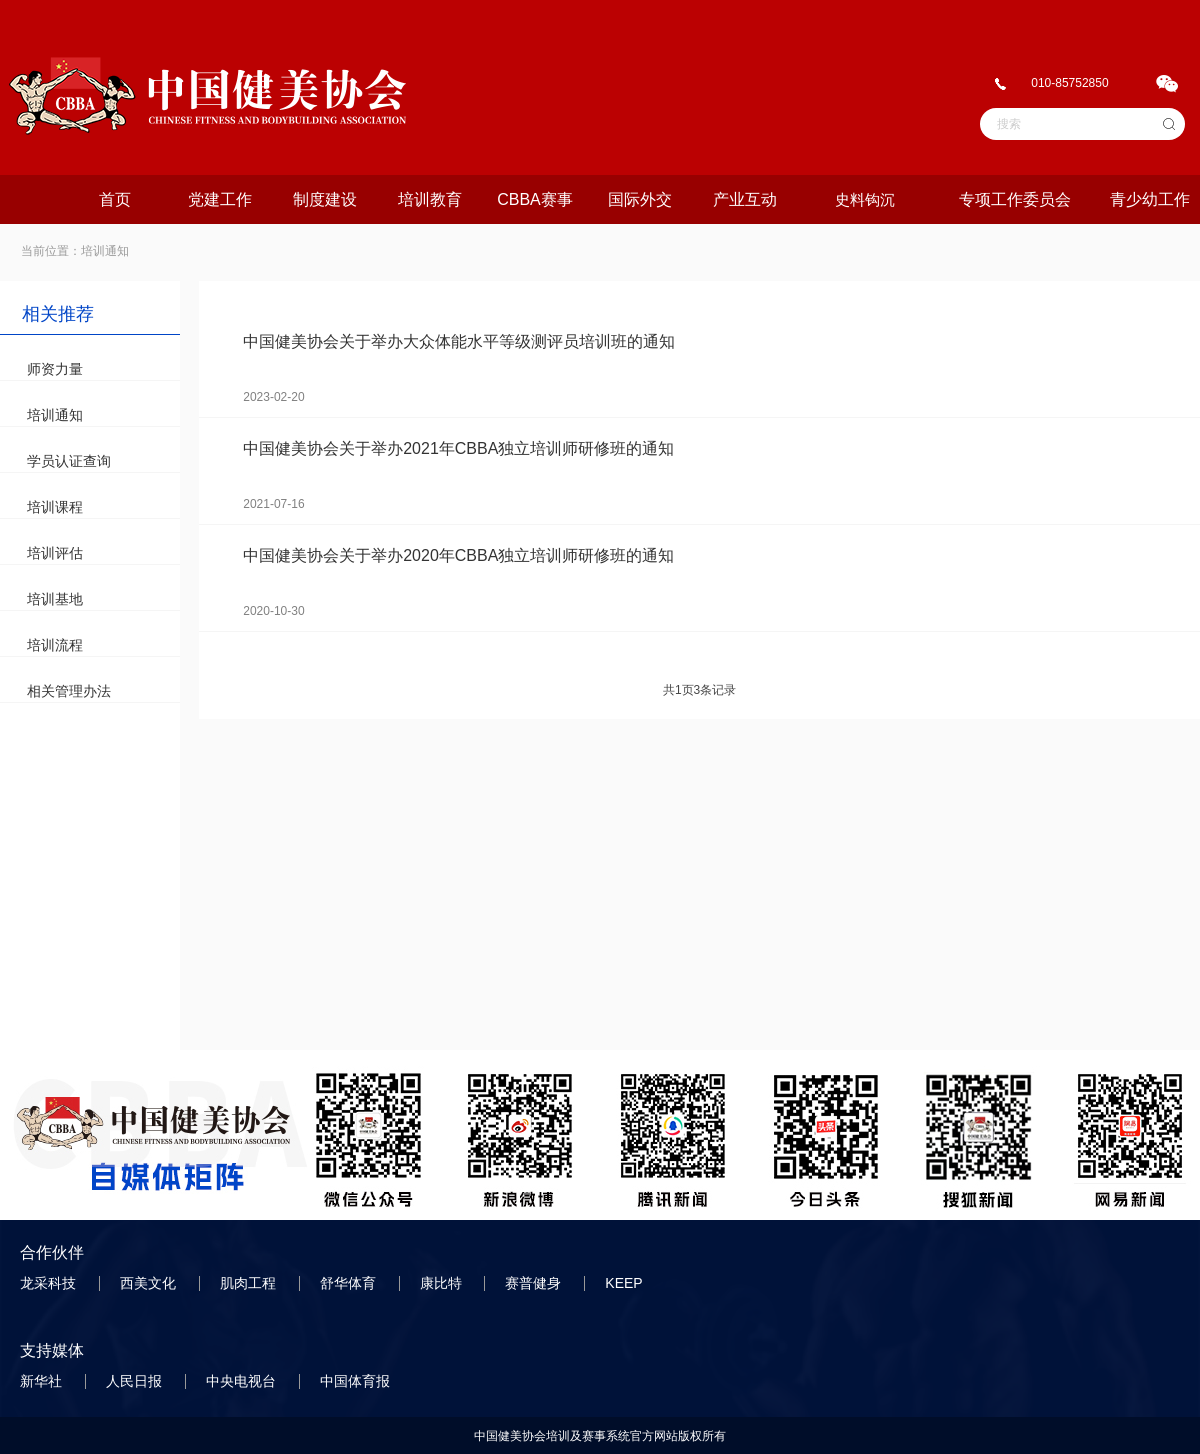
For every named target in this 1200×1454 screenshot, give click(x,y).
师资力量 (55, 369)
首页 (115, 199)
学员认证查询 (69, 461)
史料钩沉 (865, 199)
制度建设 (325, 199)
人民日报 (136, 1381)
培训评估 (55, 553)
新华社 (43, 1381)
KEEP (625, 1283)
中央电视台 (243, 1381)
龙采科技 (50, 1283)
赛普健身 (535, 1283)
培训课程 (55, 507)
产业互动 (745, 199)
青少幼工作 (1150, 199)
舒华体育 (350, 1283)
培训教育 (430, 199)
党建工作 (220, 199)
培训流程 (55, 645)
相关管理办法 (69, 691)
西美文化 (150, 1283)
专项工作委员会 (1015, 199)
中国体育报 (357, 1381)
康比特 (443, 1283)
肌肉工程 (250, 1283)
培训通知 (55, 415)
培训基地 (55, 599)
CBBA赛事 (535, 199)
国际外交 (640, 199)
